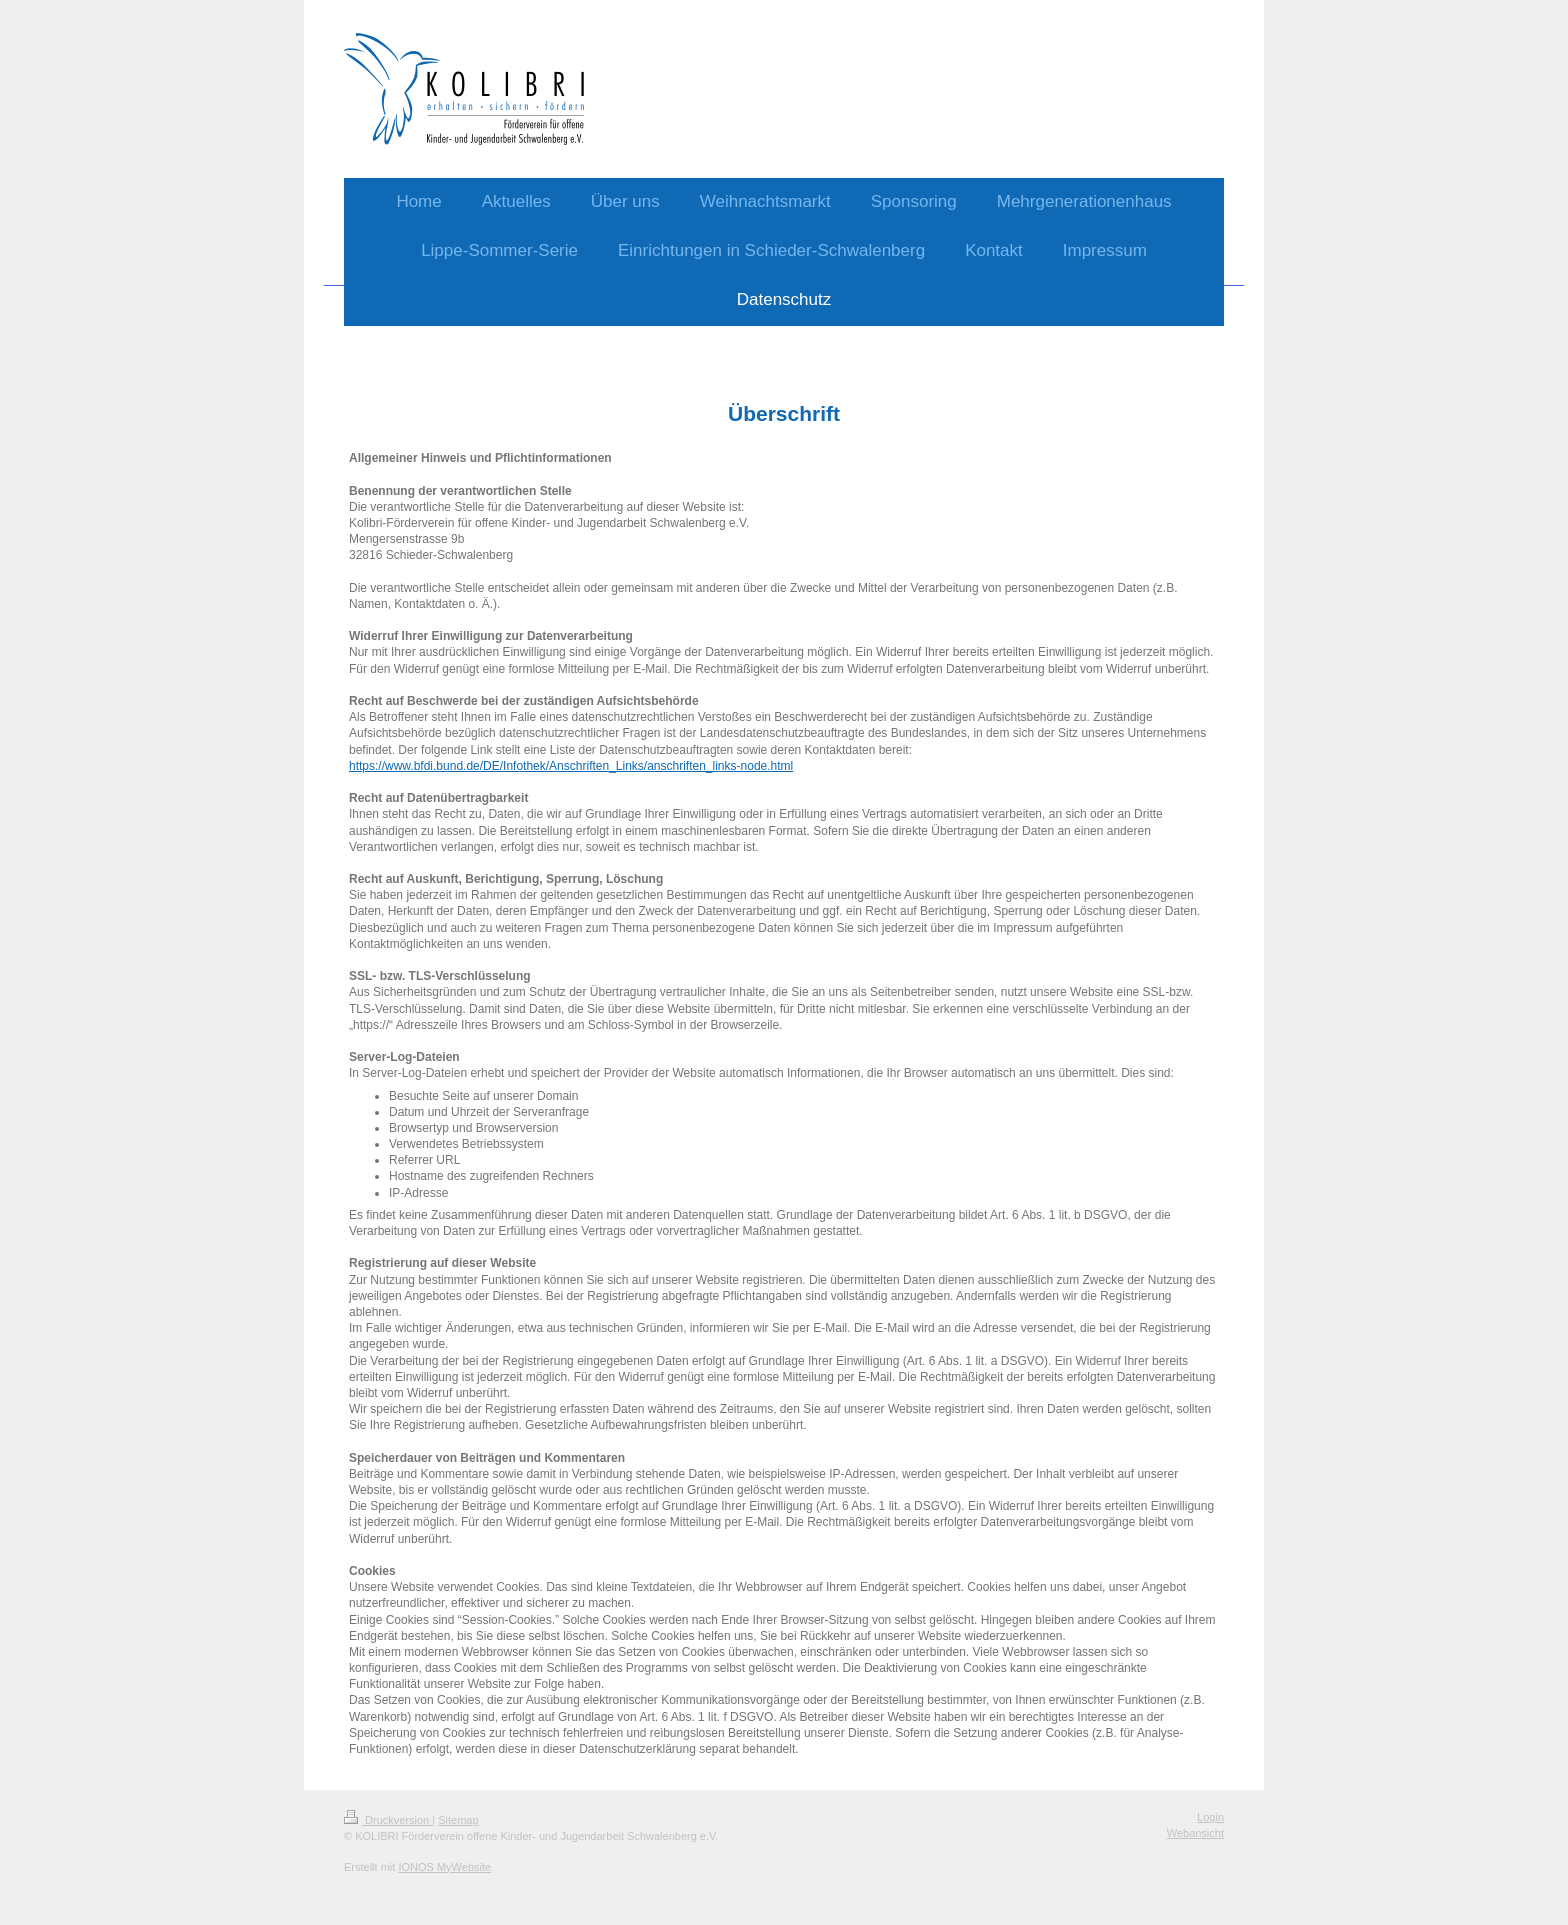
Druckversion (388, 1820)
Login (1210, 1817)
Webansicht (1195, 1833)
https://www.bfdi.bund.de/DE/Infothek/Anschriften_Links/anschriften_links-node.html (571, 766)
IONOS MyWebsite (444, 1867)
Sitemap (458, 1820)
